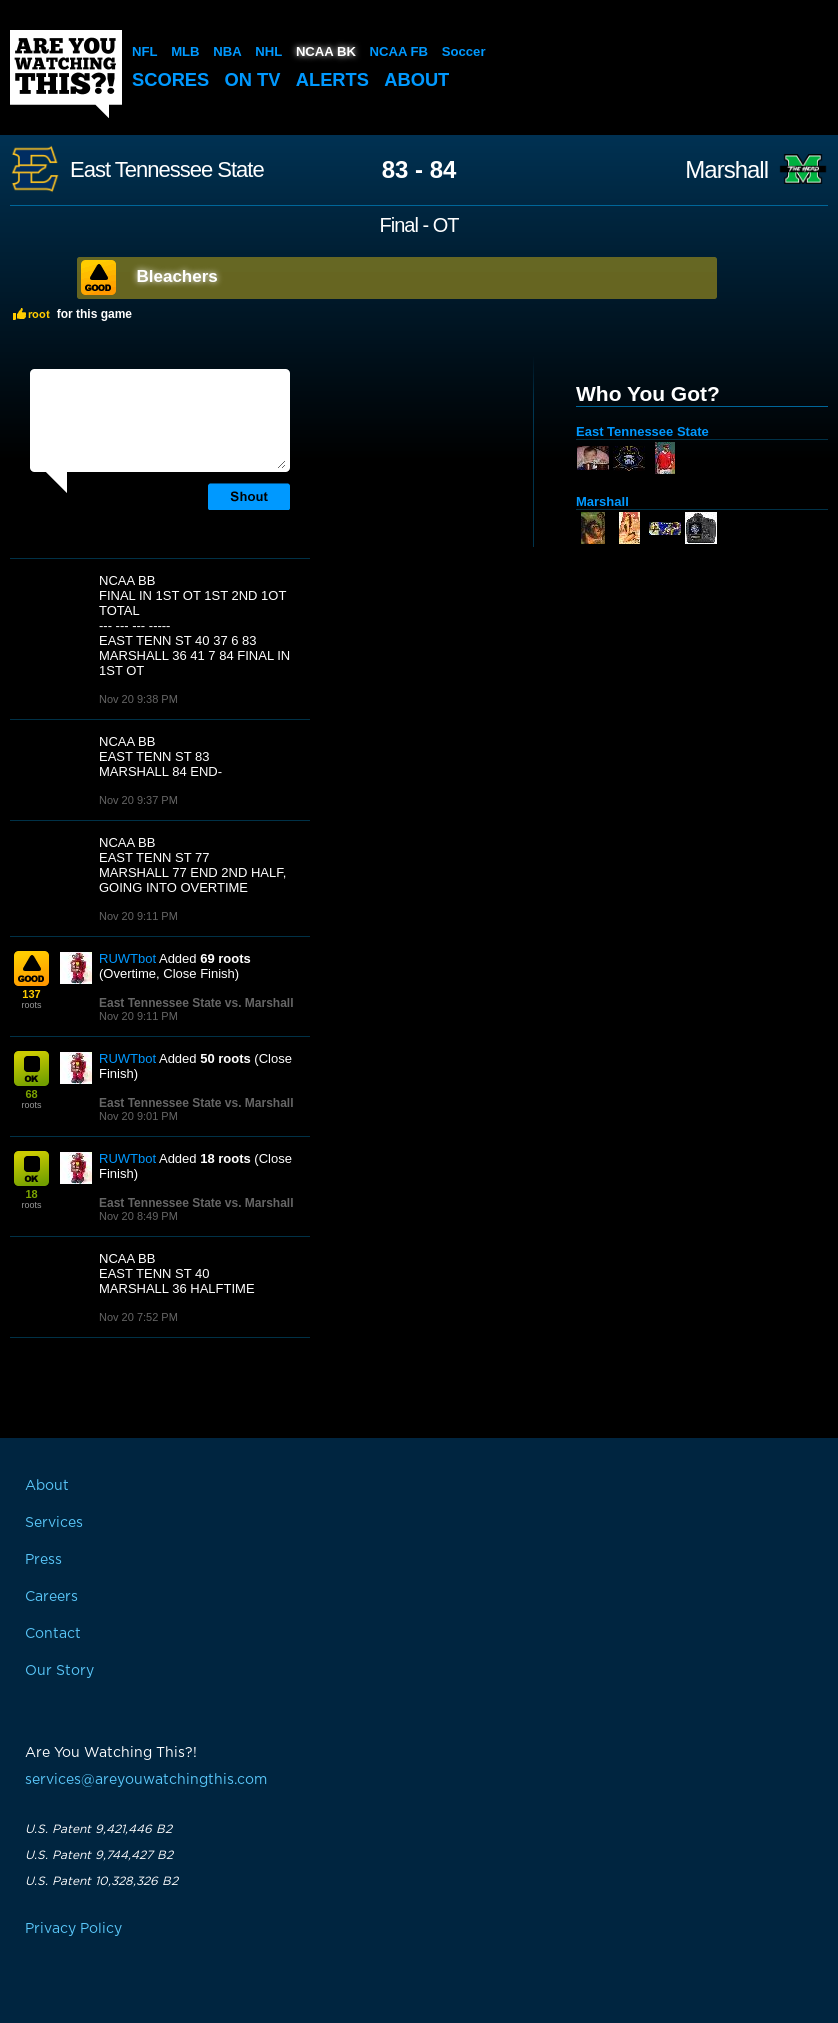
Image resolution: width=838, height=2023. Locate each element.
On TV (257, 79)
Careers (51, 1597)
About (426, 79)
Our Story (59, 1671)
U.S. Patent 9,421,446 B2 (98, 1829)
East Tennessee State (167, 170)
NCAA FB (397, 51)
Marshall (726, 170)
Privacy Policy (73, 1929)
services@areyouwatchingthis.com (146, 1780)
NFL (144, 51)
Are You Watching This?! (66, 74)
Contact (53, 1634)
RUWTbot (127, 958)
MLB (185, 51)
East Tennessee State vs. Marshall (196, 1003)
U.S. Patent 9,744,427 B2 (99, 1855)
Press (43, 1560)
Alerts (339, 79)
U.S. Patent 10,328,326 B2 (101, 1881)
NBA (227, 51)
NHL (268, 51)
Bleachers (177, 276)
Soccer (461, 51)
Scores (172, 79)
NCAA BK (324, 51)
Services (54, 1523)
